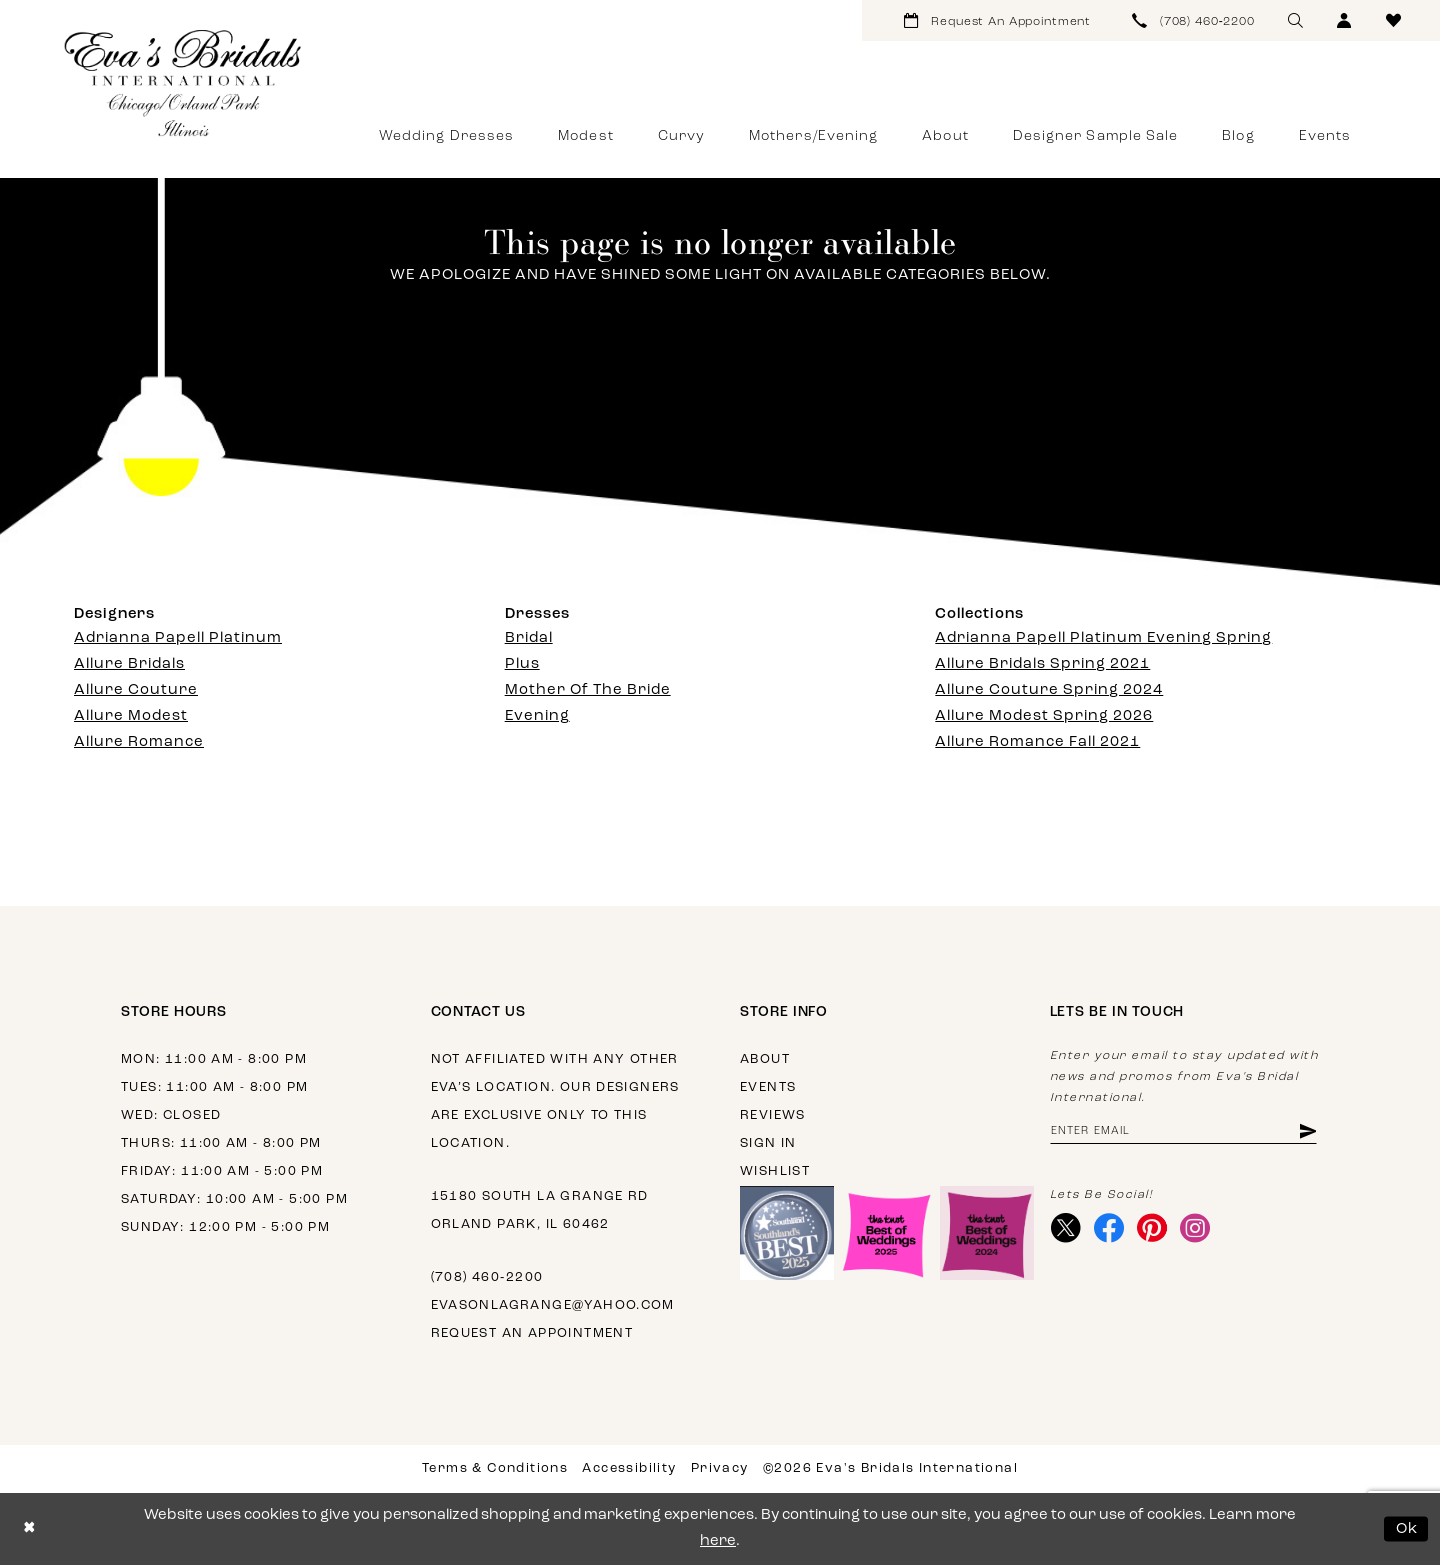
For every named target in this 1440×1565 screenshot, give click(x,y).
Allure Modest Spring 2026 (1044, 716)
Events (768, 1087)
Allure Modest (131, 716)
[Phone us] (1194, 20)
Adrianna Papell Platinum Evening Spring (1103, 638)
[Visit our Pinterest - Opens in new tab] (1152, 1229)
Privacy (720, 1468)
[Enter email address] (1184, 1131)
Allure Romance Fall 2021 (1037, 742)
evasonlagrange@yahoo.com (553, 1305)
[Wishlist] (1393, 20)
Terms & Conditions (495, 1468)
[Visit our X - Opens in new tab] (1066, 1229)
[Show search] (1295, 20)
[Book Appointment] (997, 20)
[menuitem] (997, 20)
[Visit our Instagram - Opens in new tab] (1195, 1229)
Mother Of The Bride (588, 690)
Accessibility (629, 1468)
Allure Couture (136, 690)
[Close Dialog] (29, 1529)
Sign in (768, 1143)
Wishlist (775, 1171)
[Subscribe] (1307, 1131)
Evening (537, 716)
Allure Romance (139, 742)
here (718, 1541)
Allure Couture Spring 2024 (1049, 690)
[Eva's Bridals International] (184, 83)
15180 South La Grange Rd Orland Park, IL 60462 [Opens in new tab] (540, 1210)
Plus (522, 664)
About (765, 1059)
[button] (1344, 20)
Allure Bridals (129, 664)
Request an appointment (532, 1333)
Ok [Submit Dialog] (1407, 1528)
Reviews (773, 1115)
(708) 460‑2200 (487, 1277)
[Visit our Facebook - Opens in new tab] (1109, 1229)
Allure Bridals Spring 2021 (1042, 664)
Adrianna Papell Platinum (178, 638)
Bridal (529, 638)
